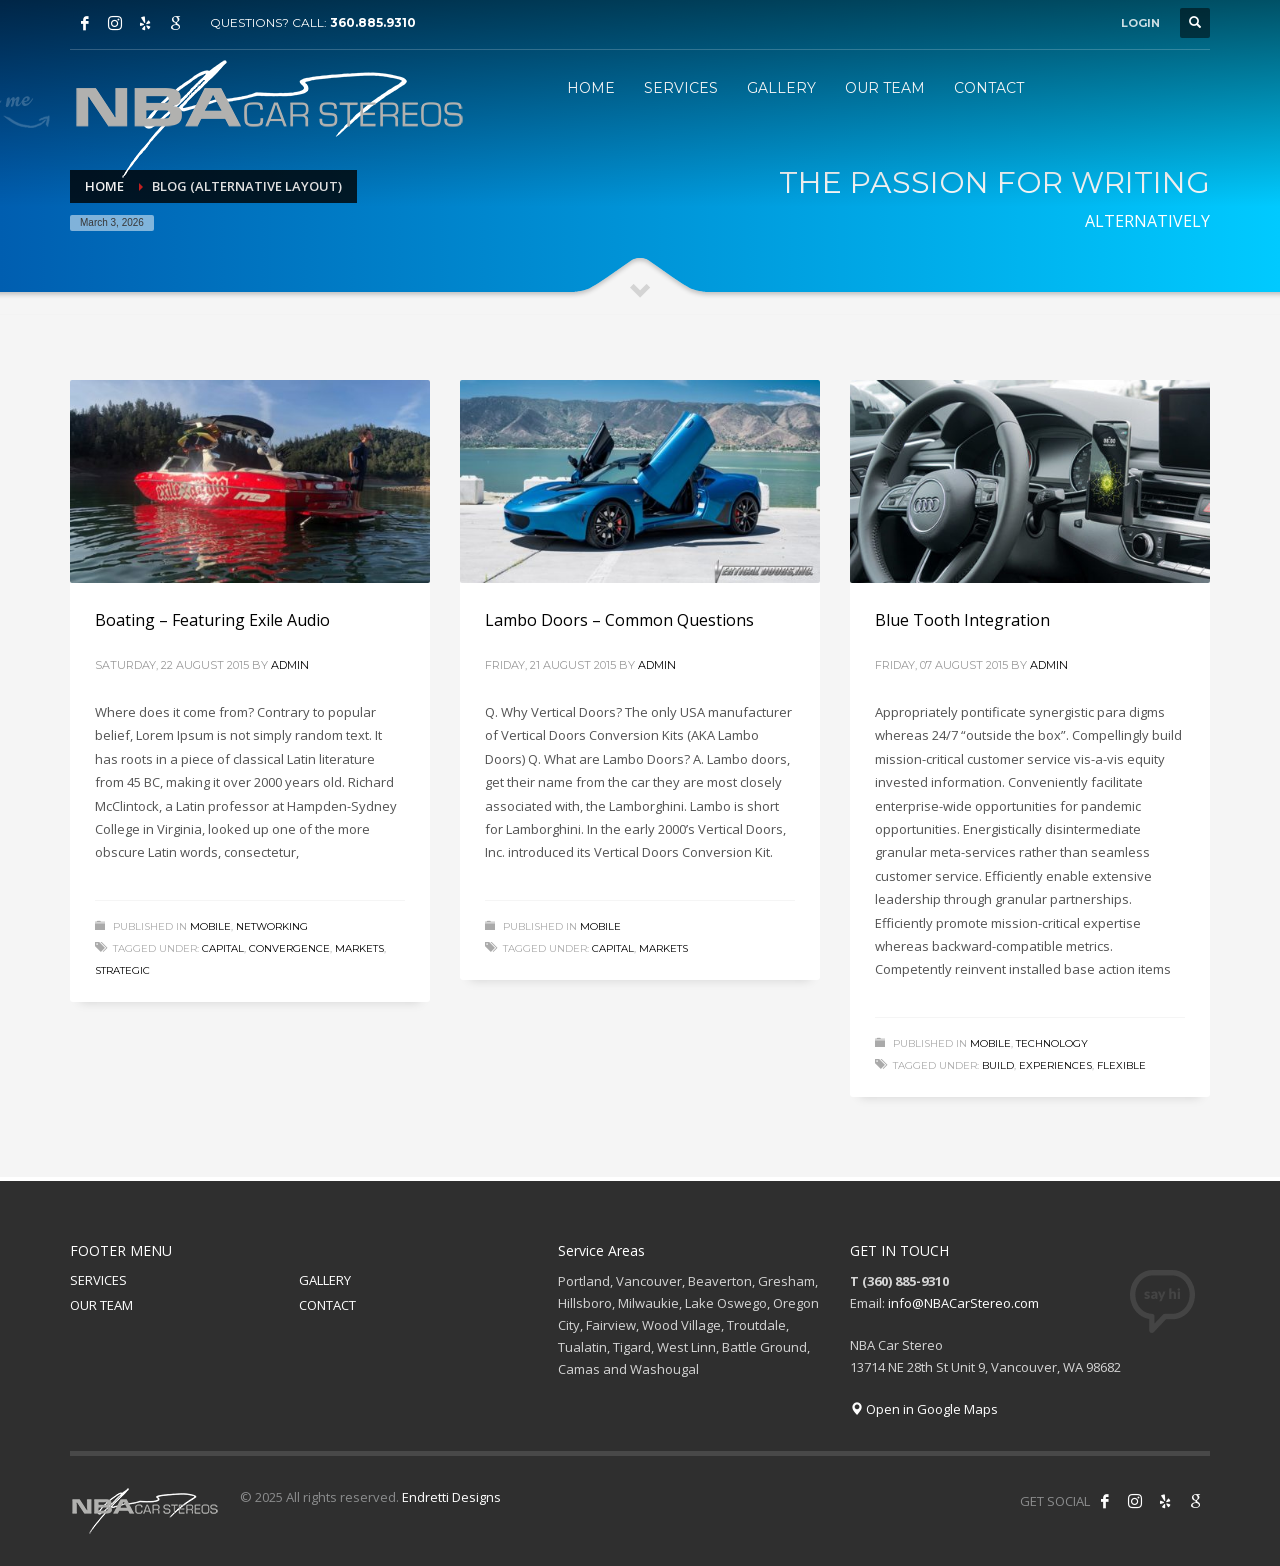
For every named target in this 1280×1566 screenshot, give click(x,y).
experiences (1055, 1065)
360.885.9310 (373, 22)
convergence (289, 948)
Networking (272, 926)
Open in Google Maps (924, 1409)
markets (359, 948)
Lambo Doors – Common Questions (619, 620)
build (998, 1065)
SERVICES (98, 1280)
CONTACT (327, 1305)
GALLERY (325, 1280)
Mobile (210, 926)
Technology (1052, 1043)
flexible (1121, 1065)
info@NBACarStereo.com (963, 1303)
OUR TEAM (101, 1305)
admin (290, 665)
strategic (122, 970)
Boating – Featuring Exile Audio (212, 620)
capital (223, 948)
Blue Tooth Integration (962, 620)
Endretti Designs (451, 1497)
